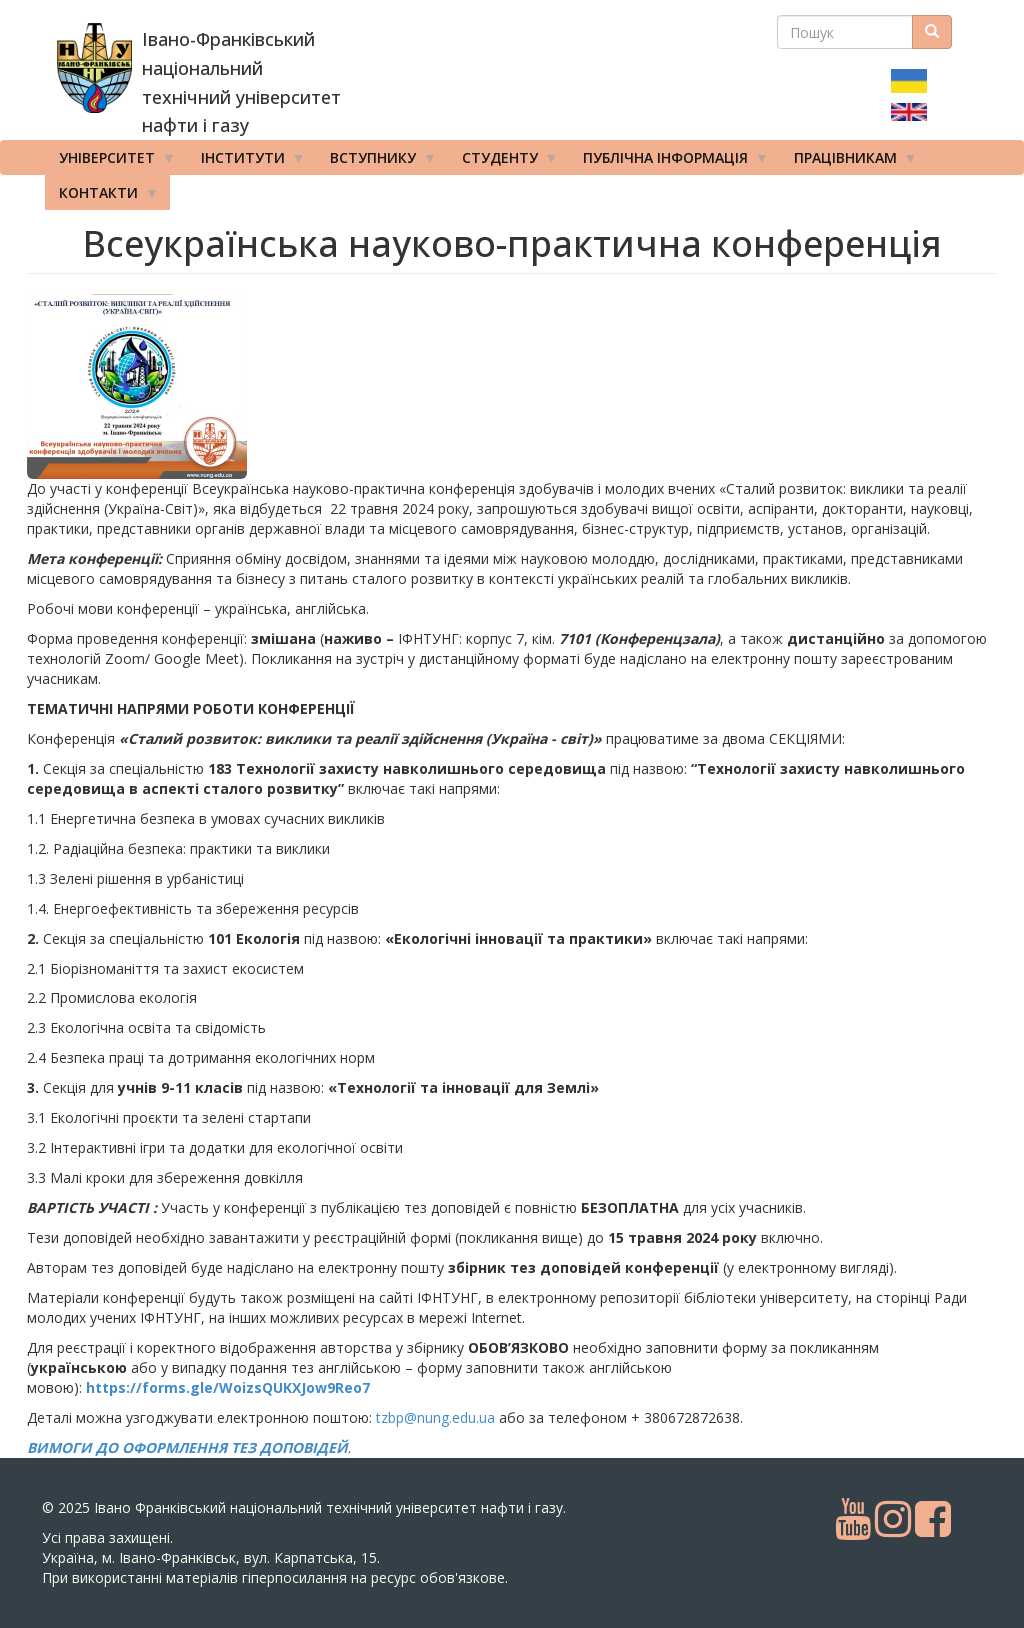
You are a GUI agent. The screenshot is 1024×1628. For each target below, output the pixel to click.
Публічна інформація (669, 162)
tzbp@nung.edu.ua (435, 1417)
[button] (187, 386)
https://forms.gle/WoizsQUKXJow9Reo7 (228, 1387)
